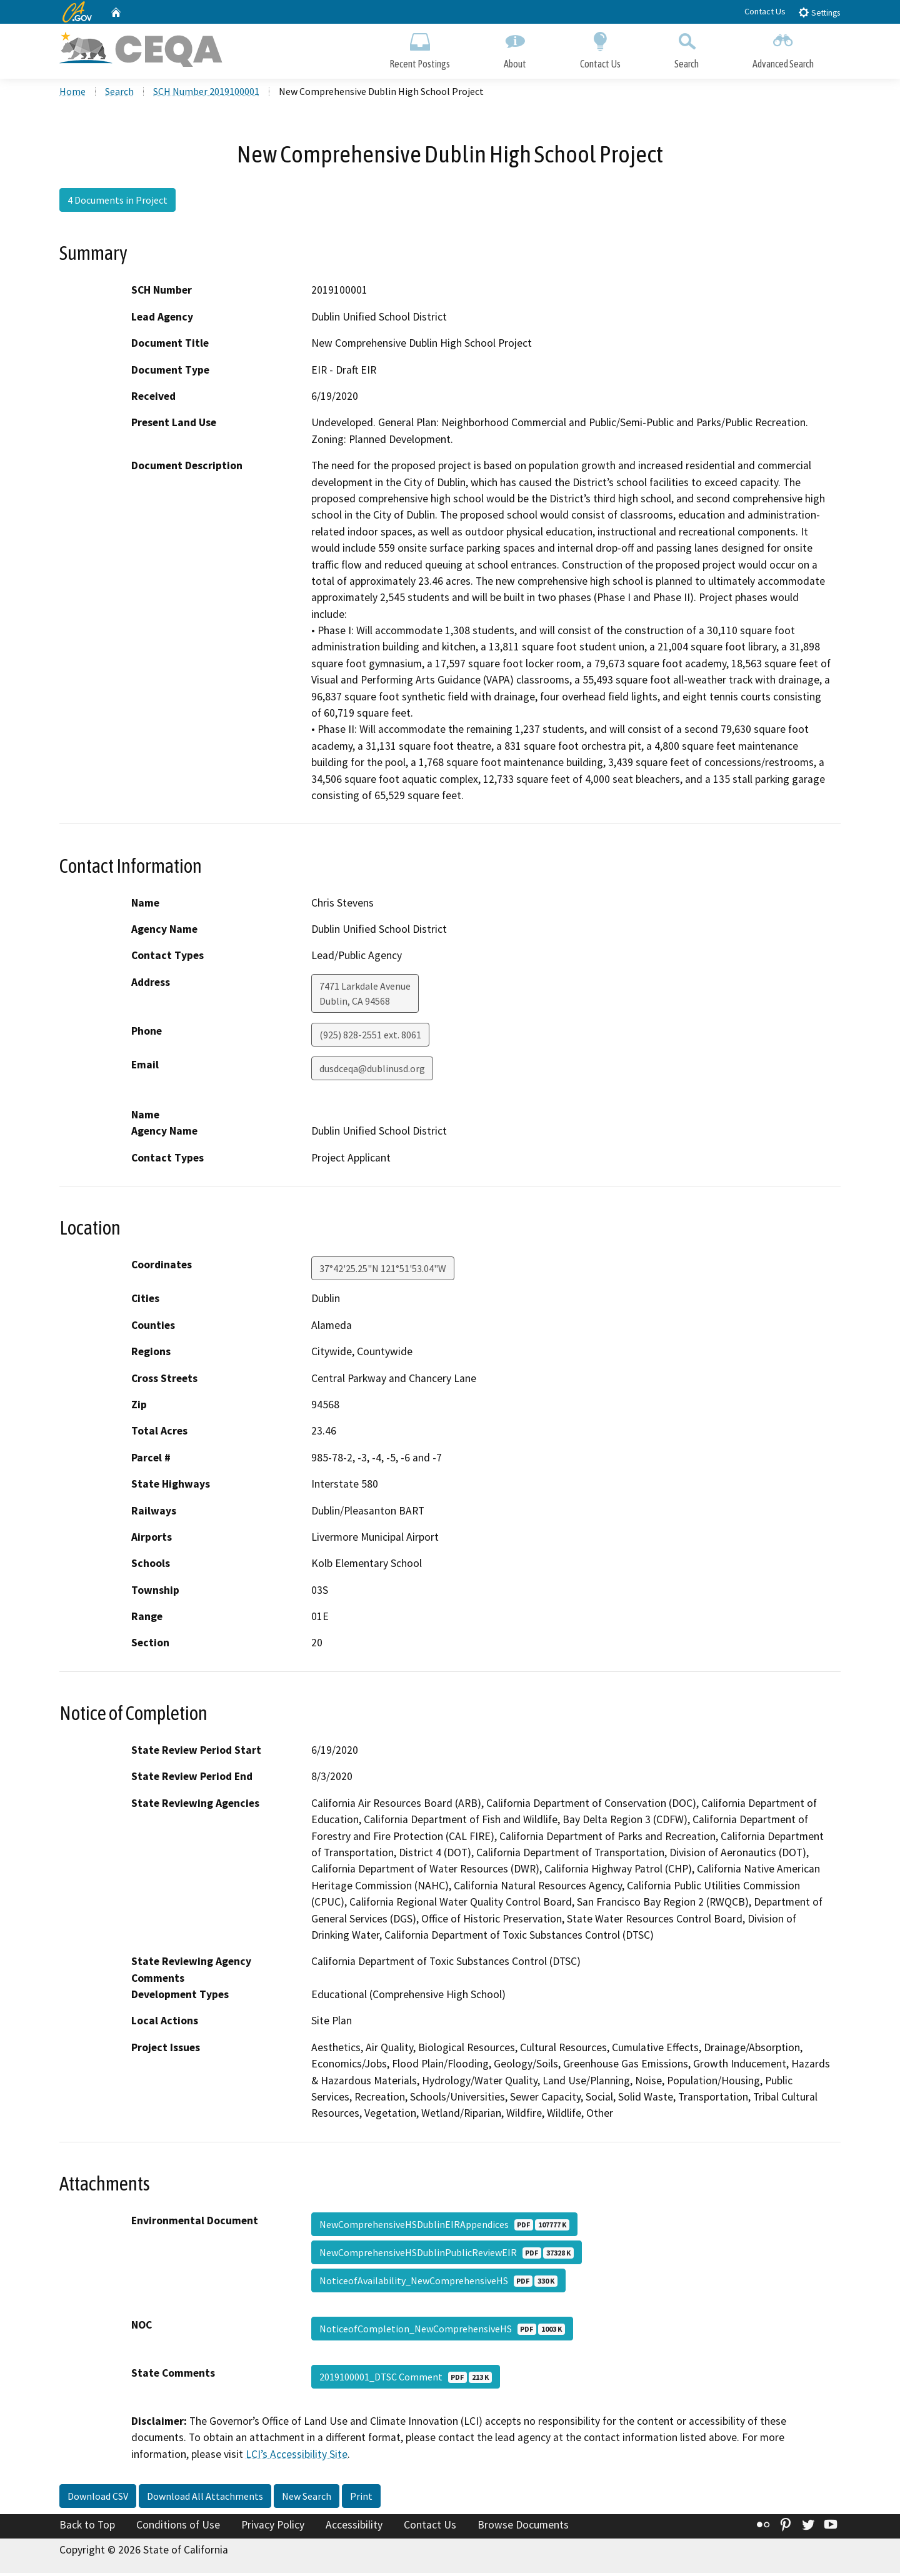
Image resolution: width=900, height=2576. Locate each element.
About (515, 48)
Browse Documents (523, 2528)
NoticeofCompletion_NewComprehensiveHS (442, 2331)
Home (72, 94)
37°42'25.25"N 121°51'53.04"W (382, 1271)
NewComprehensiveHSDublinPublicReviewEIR (446, 2255)
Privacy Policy (272, 2528)
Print (361, 2499)
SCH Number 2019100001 (206, 94)
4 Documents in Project (118, 203)
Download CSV (98, 2499)
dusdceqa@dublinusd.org (372, 1071)
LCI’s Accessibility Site (297, 2457)
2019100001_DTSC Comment (405, 2380)
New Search (306, 2499)
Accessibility (354, 2528)
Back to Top (87, 2528)
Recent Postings (420, 48)
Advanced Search (783, 48)
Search (686, 48)
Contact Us (765, 11)
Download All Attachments (205, 2499)
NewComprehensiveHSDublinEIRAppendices (444, 2227)
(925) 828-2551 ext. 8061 (370, 1038)
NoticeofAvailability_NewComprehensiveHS (438, 2283)
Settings (819, 12)
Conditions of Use (178, 2528)
